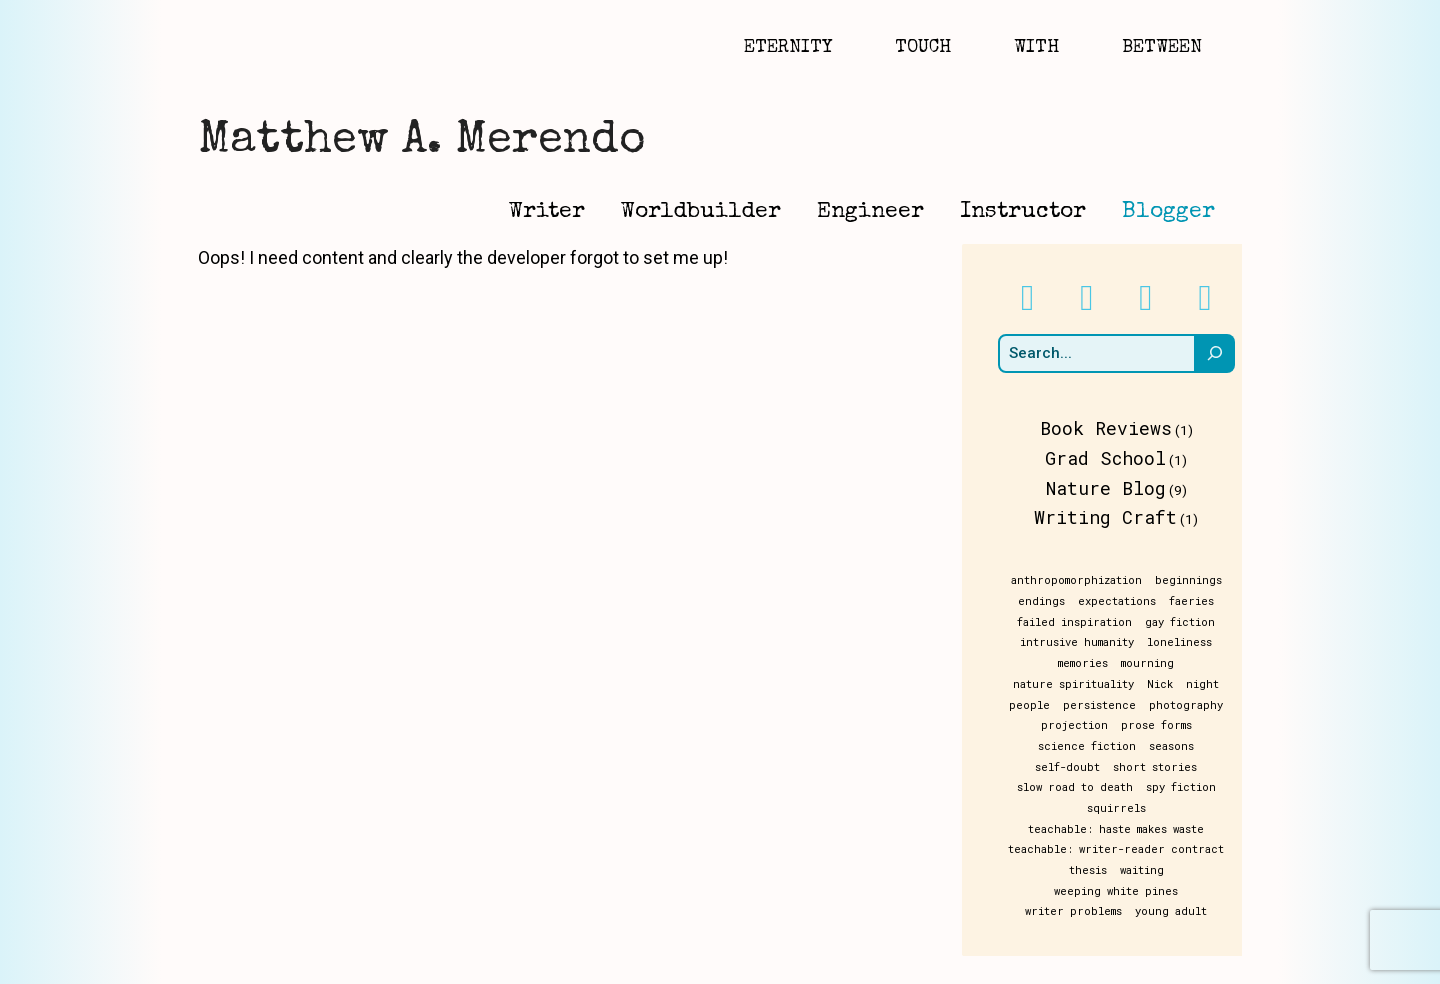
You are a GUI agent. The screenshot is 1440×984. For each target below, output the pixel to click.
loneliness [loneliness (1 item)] (1183, 642)
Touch (923, 48)
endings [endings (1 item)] (1045, 601)
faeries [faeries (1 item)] (1195, 601)
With (1036, 48)
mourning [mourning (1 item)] (1151, 663)
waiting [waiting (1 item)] (1077, 849)
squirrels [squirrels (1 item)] (1161, 787)
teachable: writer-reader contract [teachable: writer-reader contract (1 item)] (1120, 829)
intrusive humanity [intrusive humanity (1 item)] (1081, 642)
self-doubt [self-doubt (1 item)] (1204, 746)
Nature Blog (1110, 488)
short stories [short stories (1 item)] (1056, 767)
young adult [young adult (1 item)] (1175, 870)
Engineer (870, 212)
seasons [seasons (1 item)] (1136, 746)
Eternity (788, 48)
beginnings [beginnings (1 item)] (1192, 580)
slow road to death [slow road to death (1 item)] (1169, 767)
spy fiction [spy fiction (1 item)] (1084, 787)
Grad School (1109, 458)
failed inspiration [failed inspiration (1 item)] (1078, 622)
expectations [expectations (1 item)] (1121, 601)
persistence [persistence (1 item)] (1103, 705)
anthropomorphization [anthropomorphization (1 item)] (1080, 580)
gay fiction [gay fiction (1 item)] (1184, 622)
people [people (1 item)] (1033, 705)
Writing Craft (1109, 517)
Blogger (1168, 212)
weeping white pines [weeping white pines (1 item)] (1174, 849)
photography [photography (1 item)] (1190, 705)
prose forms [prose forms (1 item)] (1160, 725)
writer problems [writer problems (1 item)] (1077, 870)
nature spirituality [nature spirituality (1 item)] (1077, 684)
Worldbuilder (701, 212)
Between (1162, 48)
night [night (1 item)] (1206, 684)
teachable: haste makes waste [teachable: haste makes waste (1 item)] (1120, 808)
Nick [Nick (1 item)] (1164, 684)
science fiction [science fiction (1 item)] (1052, 746)
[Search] (1222, 354)
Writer (547, 212)
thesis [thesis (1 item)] (1023, 849)
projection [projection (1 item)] (1078, 725)
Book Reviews (1110, 428)
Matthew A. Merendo (421, 141)
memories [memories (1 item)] (1087, 663)
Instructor (1023, 212)
